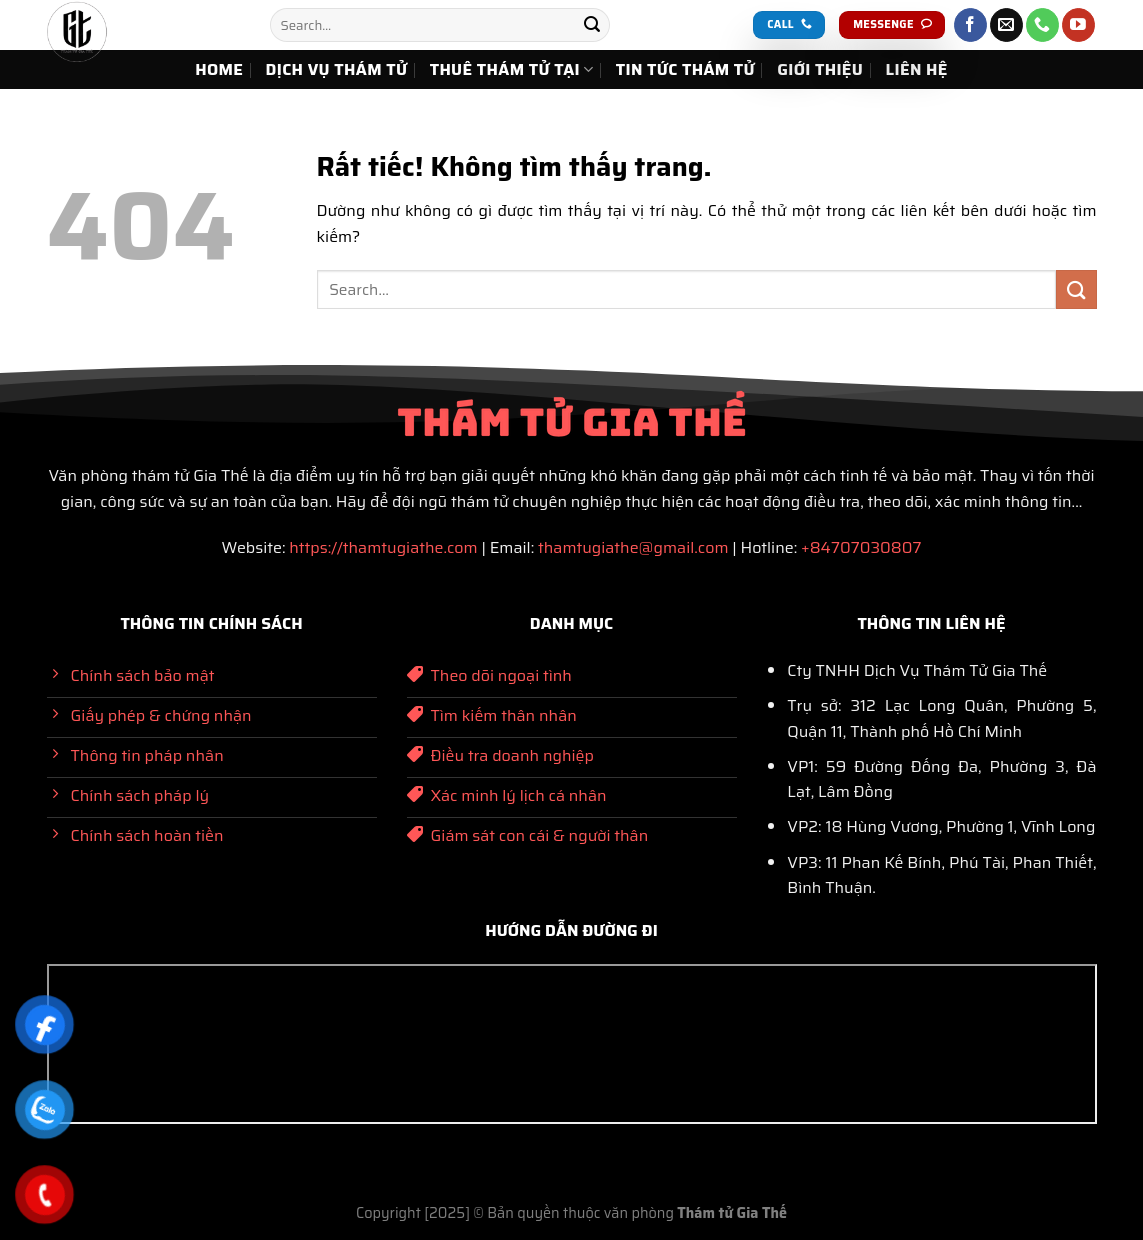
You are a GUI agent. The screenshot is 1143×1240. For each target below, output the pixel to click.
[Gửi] (592, 25)
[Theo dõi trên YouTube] (1078, 25)
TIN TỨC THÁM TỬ (685, 69)
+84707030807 (861, 547)
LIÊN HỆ (917, 69)
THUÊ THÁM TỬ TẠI (512, 69)
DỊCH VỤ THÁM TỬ (337, 69)
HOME (219, 69)
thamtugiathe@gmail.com (633, 547)
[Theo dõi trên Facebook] (970, 25)
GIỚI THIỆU (820, 69)
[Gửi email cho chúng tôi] (1006, 25)
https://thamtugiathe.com (383, 547)
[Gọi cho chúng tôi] (1042, 25)
